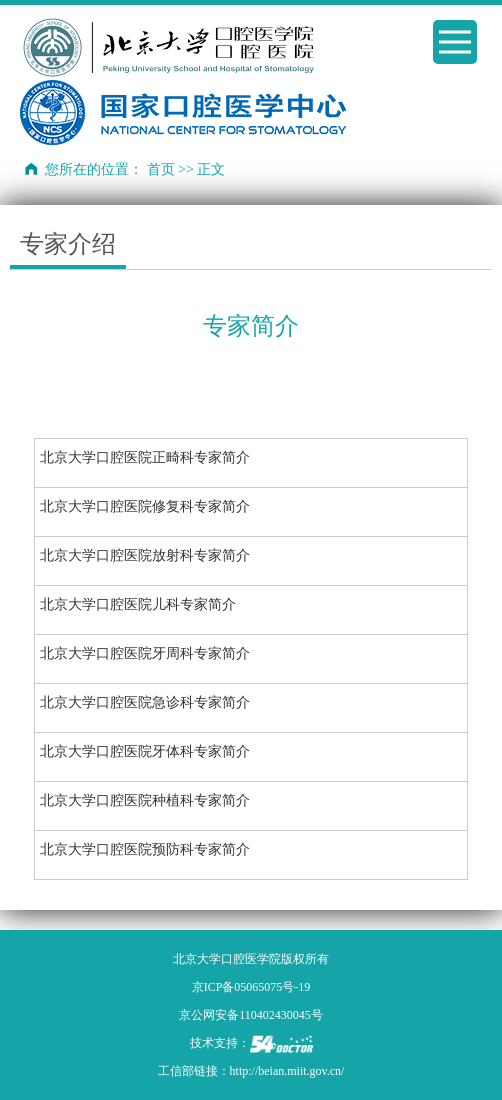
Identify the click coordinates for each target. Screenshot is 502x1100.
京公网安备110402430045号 (251, 1015)
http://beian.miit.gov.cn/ (287, 1071)
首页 (161, 169)
